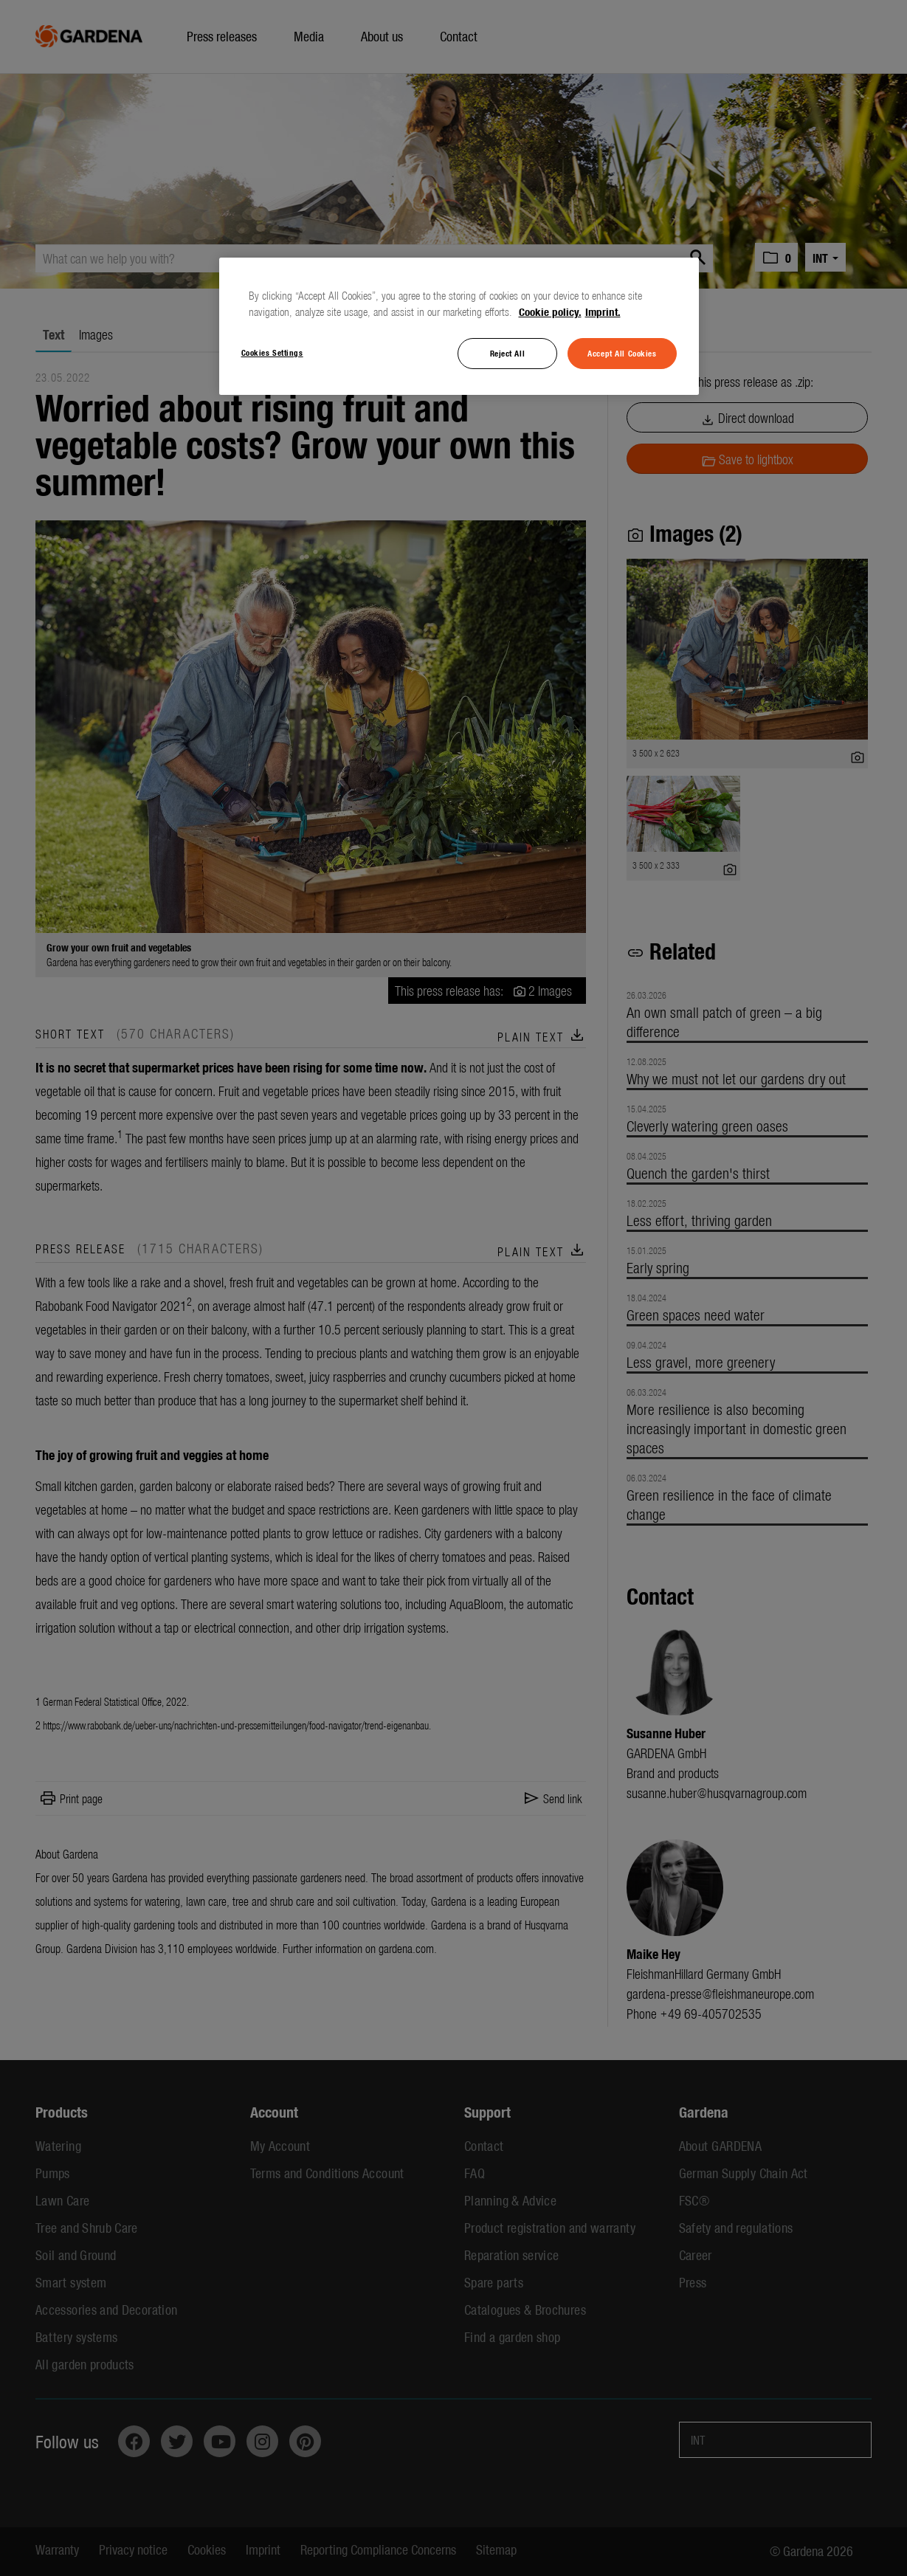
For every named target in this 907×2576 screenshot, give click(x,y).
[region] (459, 326)
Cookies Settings (272, 352)
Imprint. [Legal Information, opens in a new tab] (603, 311)
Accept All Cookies (621, 353)
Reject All (507, 353)
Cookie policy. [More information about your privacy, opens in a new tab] (550, 311)
